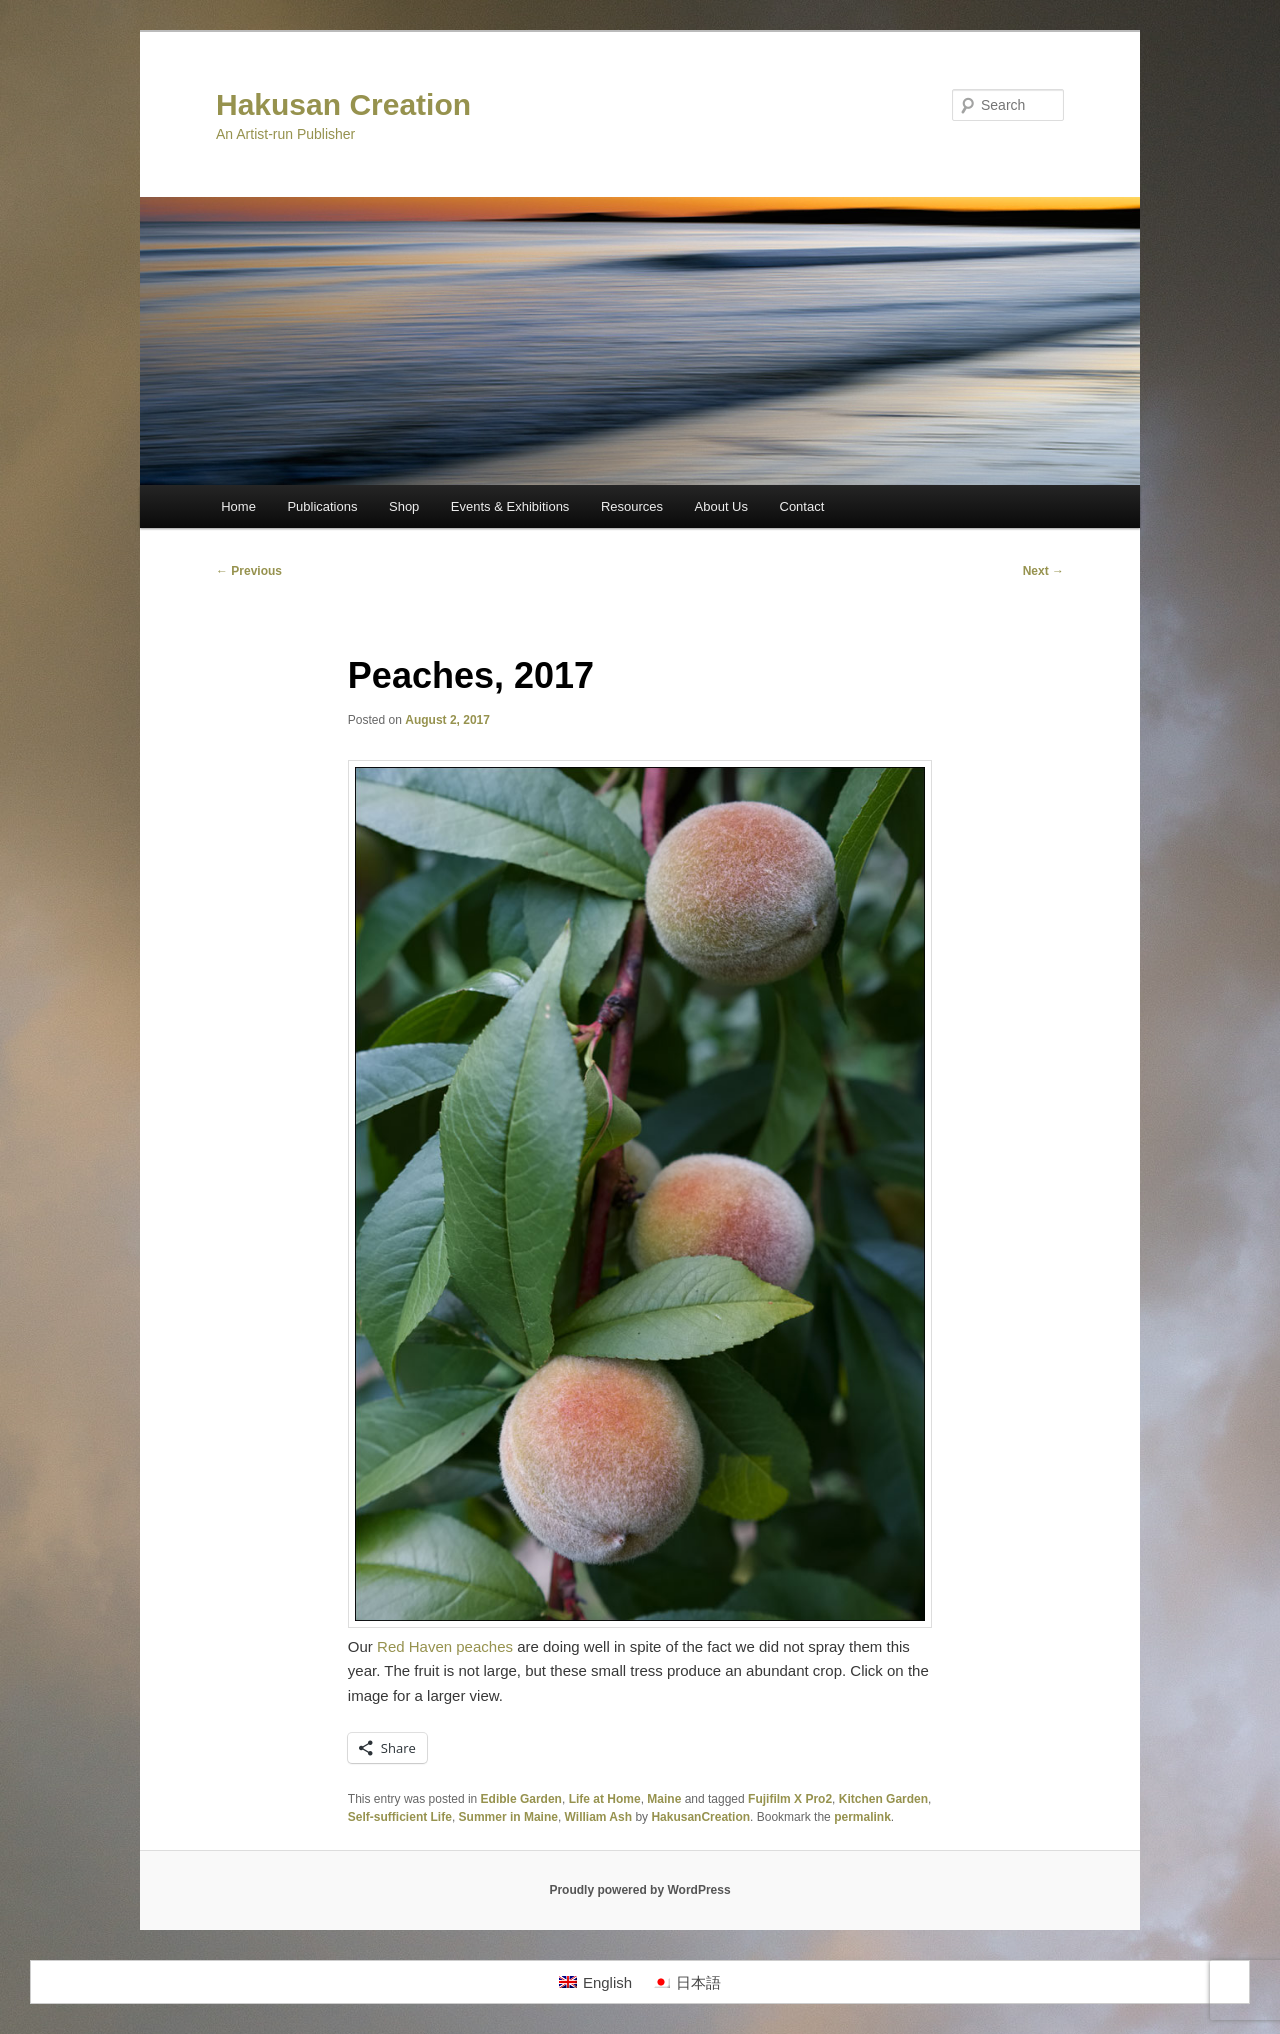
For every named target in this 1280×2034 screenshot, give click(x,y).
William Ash (598, 1817)
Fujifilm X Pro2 (790, 1799)
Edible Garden (521, 1799)
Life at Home (605, 1799)
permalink (862, 1817)
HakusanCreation (700, 1817)
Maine (664, 1799)
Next (1043, 571)
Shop (404, 506)
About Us (721, 506)
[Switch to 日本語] (686, 1982)
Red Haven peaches (445, 1646)
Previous (249, 571)
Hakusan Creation (343, 104)
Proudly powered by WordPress (639, 1890)
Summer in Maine (508, 1817)
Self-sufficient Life (400, 1817)
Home (238, 506)
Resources (632, 506)
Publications (322, 506)
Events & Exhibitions (510, 506)
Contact (802, 506)
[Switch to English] (595, 1982)
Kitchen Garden (883, 1799)
